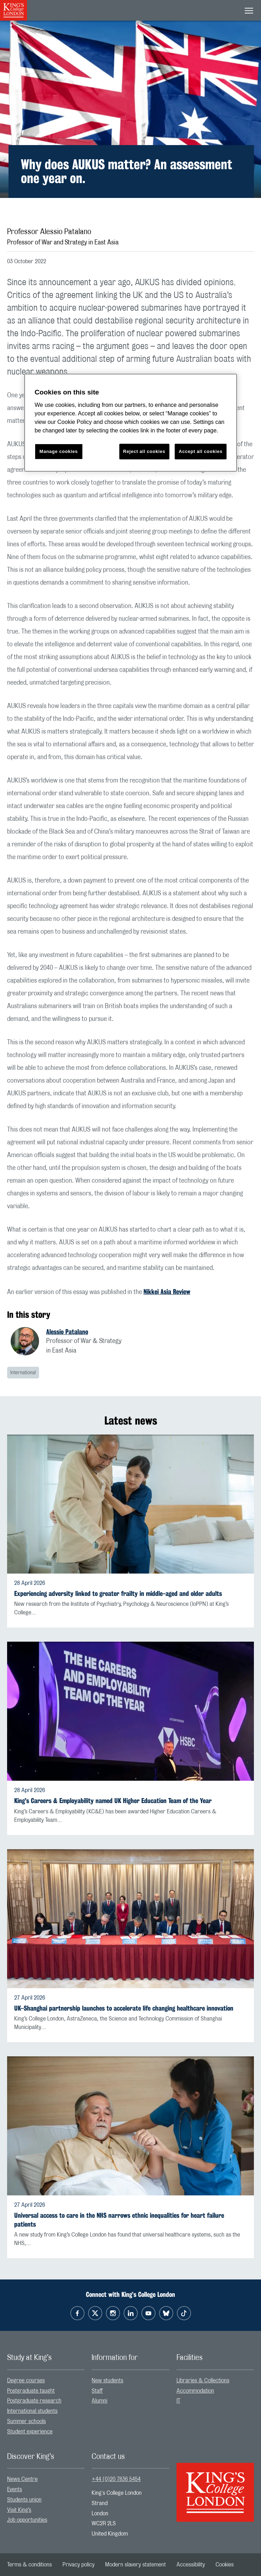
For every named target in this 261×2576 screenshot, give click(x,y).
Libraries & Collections (202, 2380)
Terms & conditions (29, 2564)
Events (14, 2489)
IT (178, 2401)
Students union (24, 2500)
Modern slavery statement (135, 2564)
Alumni (99, 2401)
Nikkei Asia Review (166, 1291)
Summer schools (26, 2421)
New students (107, 2380)
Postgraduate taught (31, 2391)
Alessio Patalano (67, 1331)
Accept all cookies (200, 451)
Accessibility (190, 2564)
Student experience (30, 2431)
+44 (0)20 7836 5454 (116, 2479)
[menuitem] (46, 2381)
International (23, 1372)
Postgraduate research (34, 2401)
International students (32, 2411)
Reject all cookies (144, 451)
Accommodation (195, 2391)
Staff (97, 2391)
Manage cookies (58, 451)
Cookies (225, 2564)
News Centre (22, 2479)
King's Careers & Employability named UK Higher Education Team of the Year (113, 1800)
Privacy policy (78, 2564)
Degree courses (26, 2380)
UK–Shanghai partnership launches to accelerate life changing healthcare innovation (123, 2008)
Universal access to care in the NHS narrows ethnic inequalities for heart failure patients (119, 2220)
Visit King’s (19, 2510)
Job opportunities (27, 2520)
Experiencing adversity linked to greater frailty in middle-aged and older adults (118, 1593)
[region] (130, 423)
